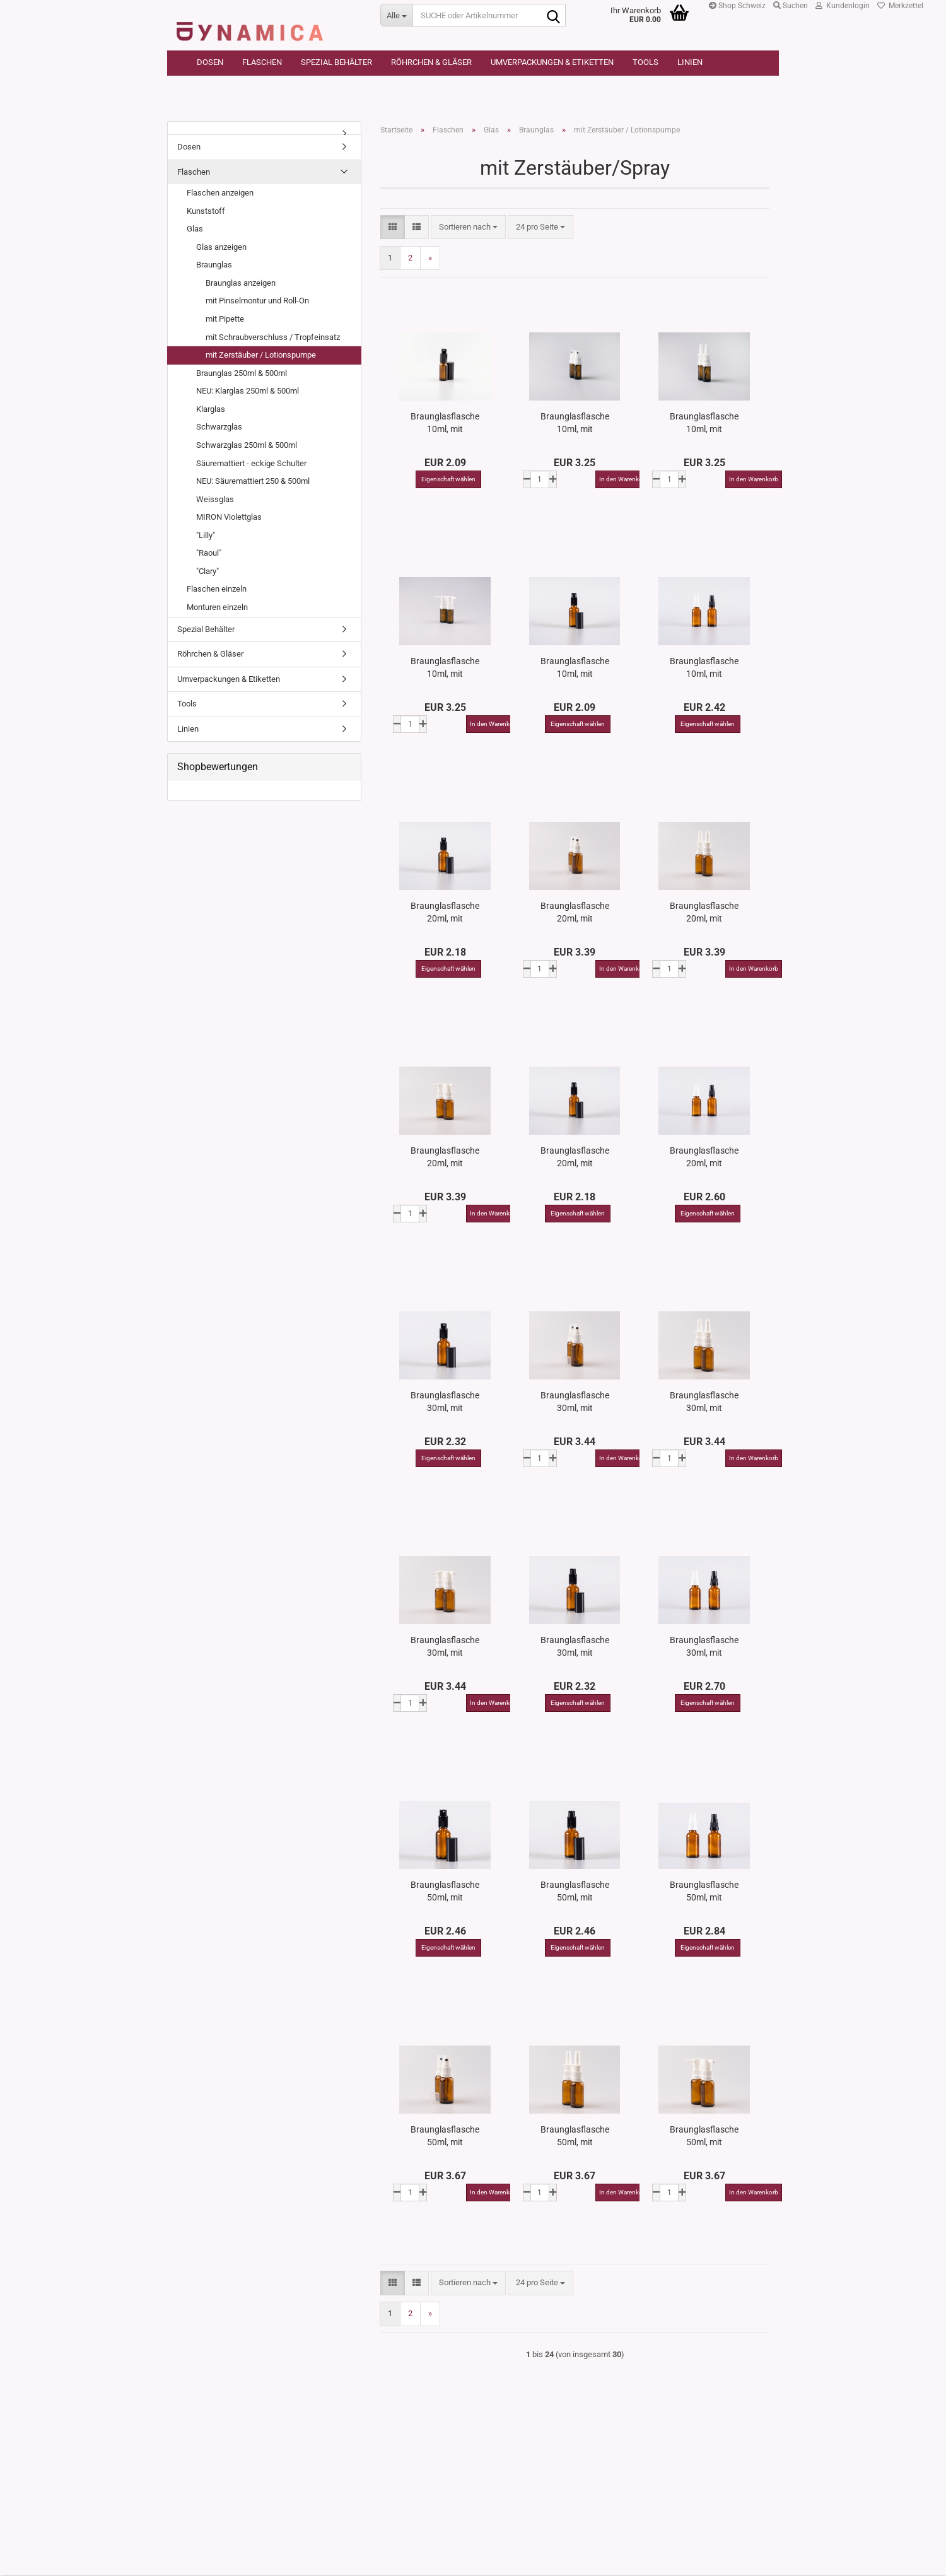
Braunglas (214, 265)
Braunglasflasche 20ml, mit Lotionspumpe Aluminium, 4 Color (574, 1157)
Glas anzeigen (221, 247)
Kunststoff (206, 211)
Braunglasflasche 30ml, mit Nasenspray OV (704, 1402)
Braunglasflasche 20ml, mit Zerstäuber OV (704, 1157)
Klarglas (210, 409)
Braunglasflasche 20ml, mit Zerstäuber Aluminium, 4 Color (445, 912)
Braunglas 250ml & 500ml (241, 373)
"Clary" (207, 572)
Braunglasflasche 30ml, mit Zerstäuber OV (704, 1647)
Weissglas (215, 500)
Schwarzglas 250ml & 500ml (246, 445)
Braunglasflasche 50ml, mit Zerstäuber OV (704, 1891)
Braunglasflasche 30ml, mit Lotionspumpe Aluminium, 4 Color (574, 1647)
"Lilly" (205, 536)
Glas (195, 229)
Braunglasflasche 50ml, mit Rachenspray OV (704, 2136)
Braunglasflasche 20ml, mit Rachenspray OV (445, 1157)
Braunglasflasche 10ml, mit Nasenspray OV (704, 423)
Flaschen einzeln (217, 590)
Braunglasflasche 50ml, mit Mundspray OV (445, 2136)
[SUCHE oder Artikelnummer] (396, 15)
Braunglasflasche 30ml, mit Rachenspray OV (445, 1647)
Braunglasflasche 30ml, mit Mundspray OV (574, 1402)
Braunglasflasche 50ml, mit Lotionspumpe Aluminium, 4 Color (574, 1891)
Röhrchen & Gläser (431, 62)
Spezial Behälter (336, 62)
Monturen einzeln (217, 607)
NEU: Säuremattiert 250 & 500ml (253, 481)
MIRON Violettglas (229, 517)
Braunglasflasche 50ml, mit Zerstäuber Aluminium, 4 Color (445, 1891)
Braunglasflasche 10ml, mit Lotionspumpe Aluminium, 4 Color (574, 668)
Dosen (210, 62)
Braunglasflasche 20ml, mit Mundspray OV (574, 912)
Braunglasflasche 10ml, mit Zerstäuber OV (704, 668)
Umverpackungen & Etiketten (552, 62)
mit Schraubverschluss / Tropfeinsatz (273, 337)
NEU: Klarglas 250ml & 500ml (247, 391)
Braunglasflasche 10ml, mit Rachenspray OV (445, 668)
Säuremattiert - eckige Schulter (251, 464)
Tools (645, 62)
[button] (392, 228)
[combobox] (468, 228)
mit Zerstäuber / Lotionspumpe (261, 355)
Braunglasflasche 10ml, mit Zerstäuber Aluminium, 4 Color (445, 423)
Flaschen (262, 62)
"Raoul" (208, 553)
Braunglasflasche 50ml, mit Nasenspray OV (574, 2136)
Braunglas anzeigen (241, 283)
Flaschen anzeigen (220, 193)
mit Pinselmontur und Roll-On (257, 302)
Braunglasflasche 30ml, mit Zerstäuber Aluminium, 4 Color (445, 1402)
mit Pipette (225, 319)
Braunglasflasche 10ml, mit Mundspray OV (574, 423)
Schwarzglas (219, 427)
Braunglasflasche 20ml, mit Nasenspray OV (704, 912)
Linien (690, 62)
